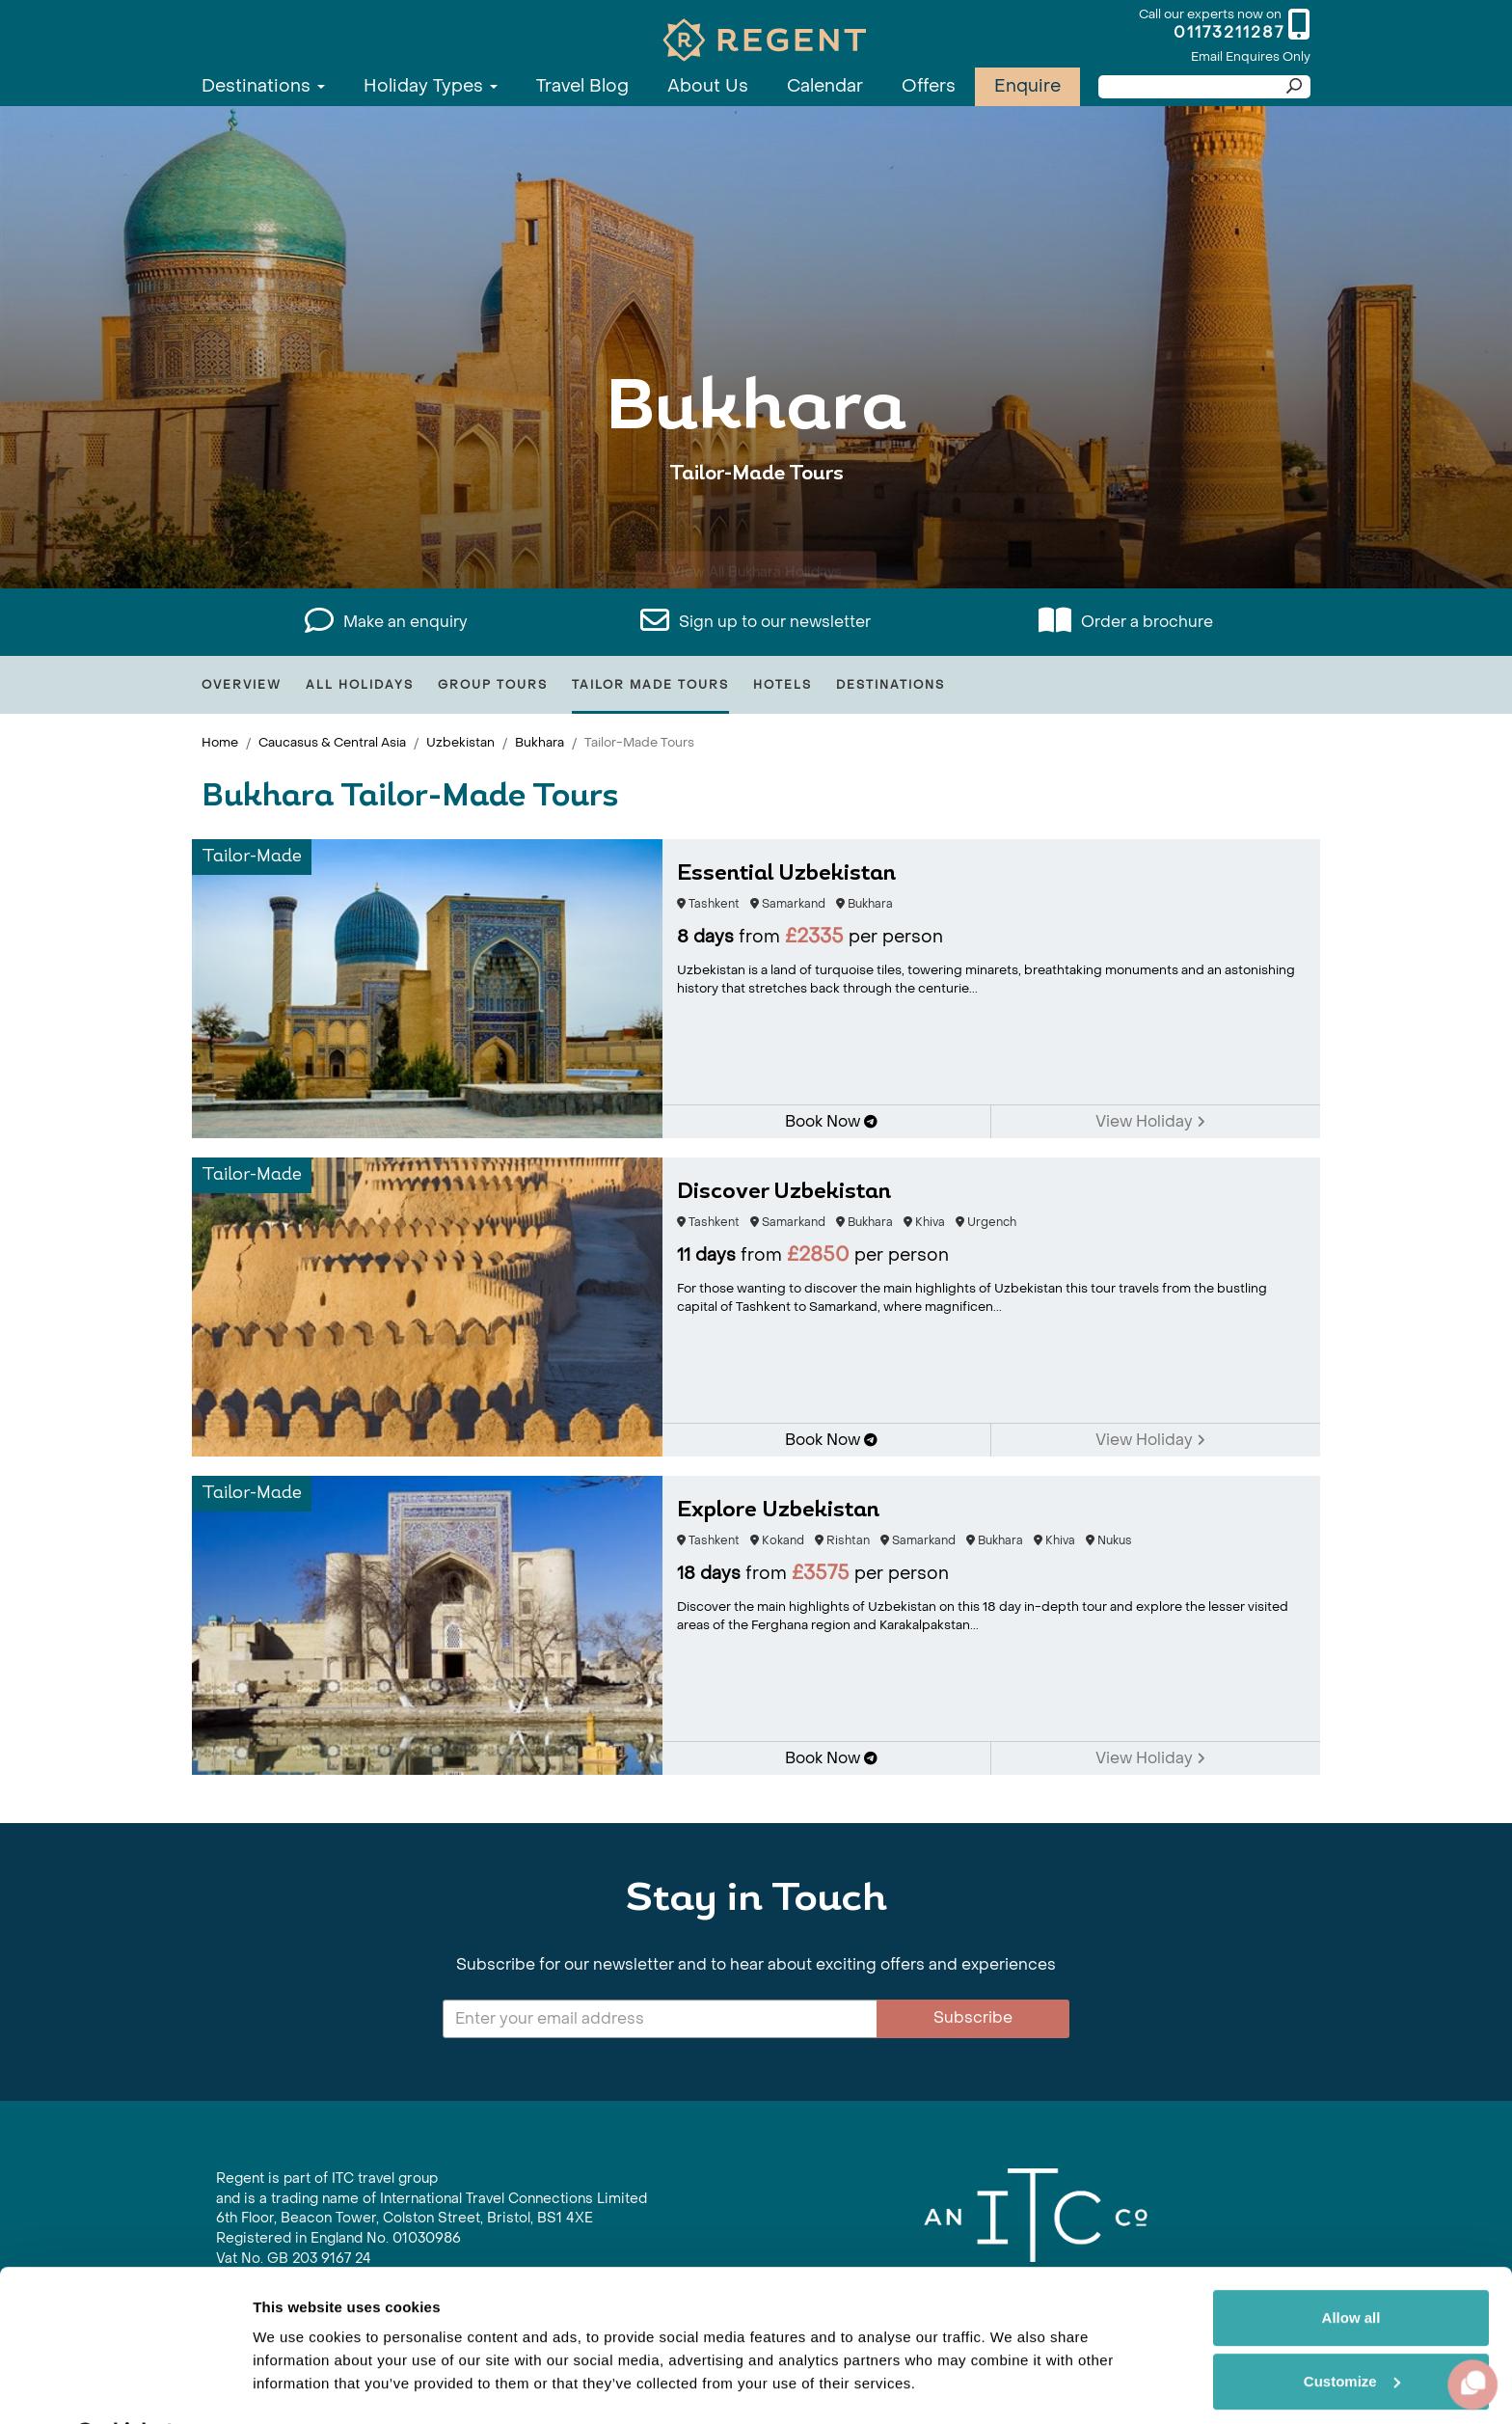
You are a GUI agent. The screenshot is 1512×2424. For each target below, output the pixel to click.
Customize (1352, 2330)
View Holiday (1150, 1121)
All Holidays (360, 685)
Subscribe (972, 2017)
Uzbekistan (460, 742)
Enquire (1027, 86)
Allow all (1351, 2267)
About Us (707, 86)
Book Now (831, 1121)
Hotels (782, 685)
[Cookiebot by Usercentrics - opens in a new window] (124, 2386)
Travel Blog (582, 86)
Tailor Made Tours (650, 685)
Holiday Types (431, 86)
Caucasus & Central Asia (332, 742)
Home (220, 742)
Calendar (825, 86)
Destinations (263, 86)
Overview (242, 685)
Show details (297, 2386)
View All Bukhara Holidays (756, 533)
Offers (929, 86)
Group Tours (493, 685)
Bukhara (539, 742)
